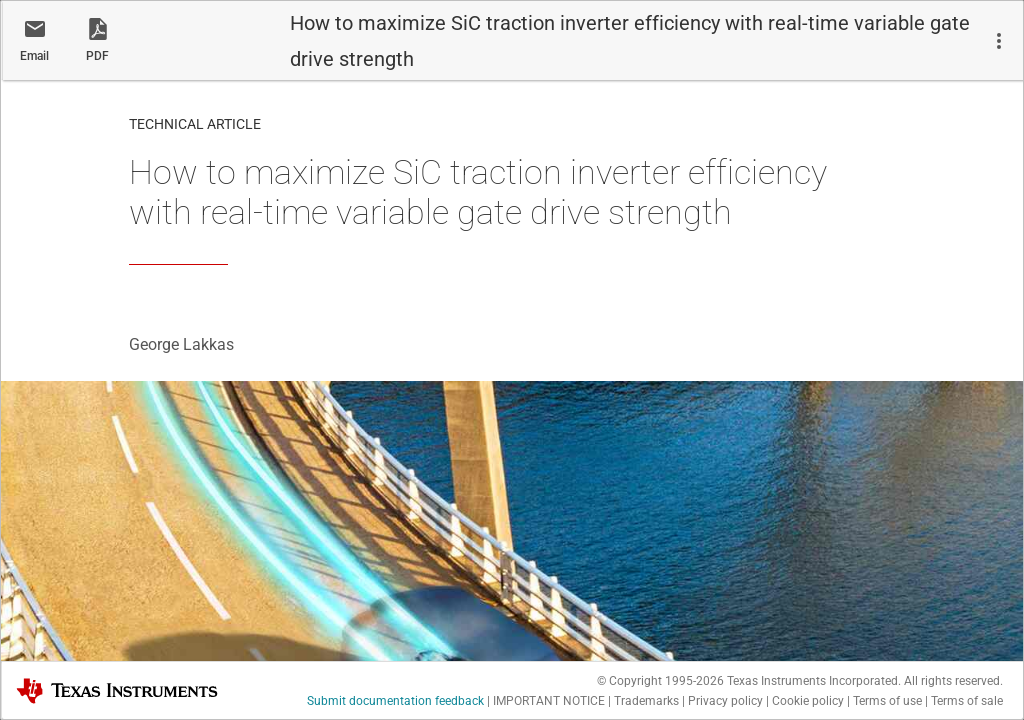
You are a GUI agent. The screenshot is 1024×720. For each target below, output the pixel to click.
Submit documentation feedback (395, 701)
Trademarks (646, 701)
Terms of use (887, 701)
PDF (97, 56)
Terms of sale (967, 701)
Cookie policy (808, 701)
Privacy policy (725, 701)
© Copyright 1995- (660, 681)
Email (34, 56)
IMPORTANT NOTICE (549, 701)
